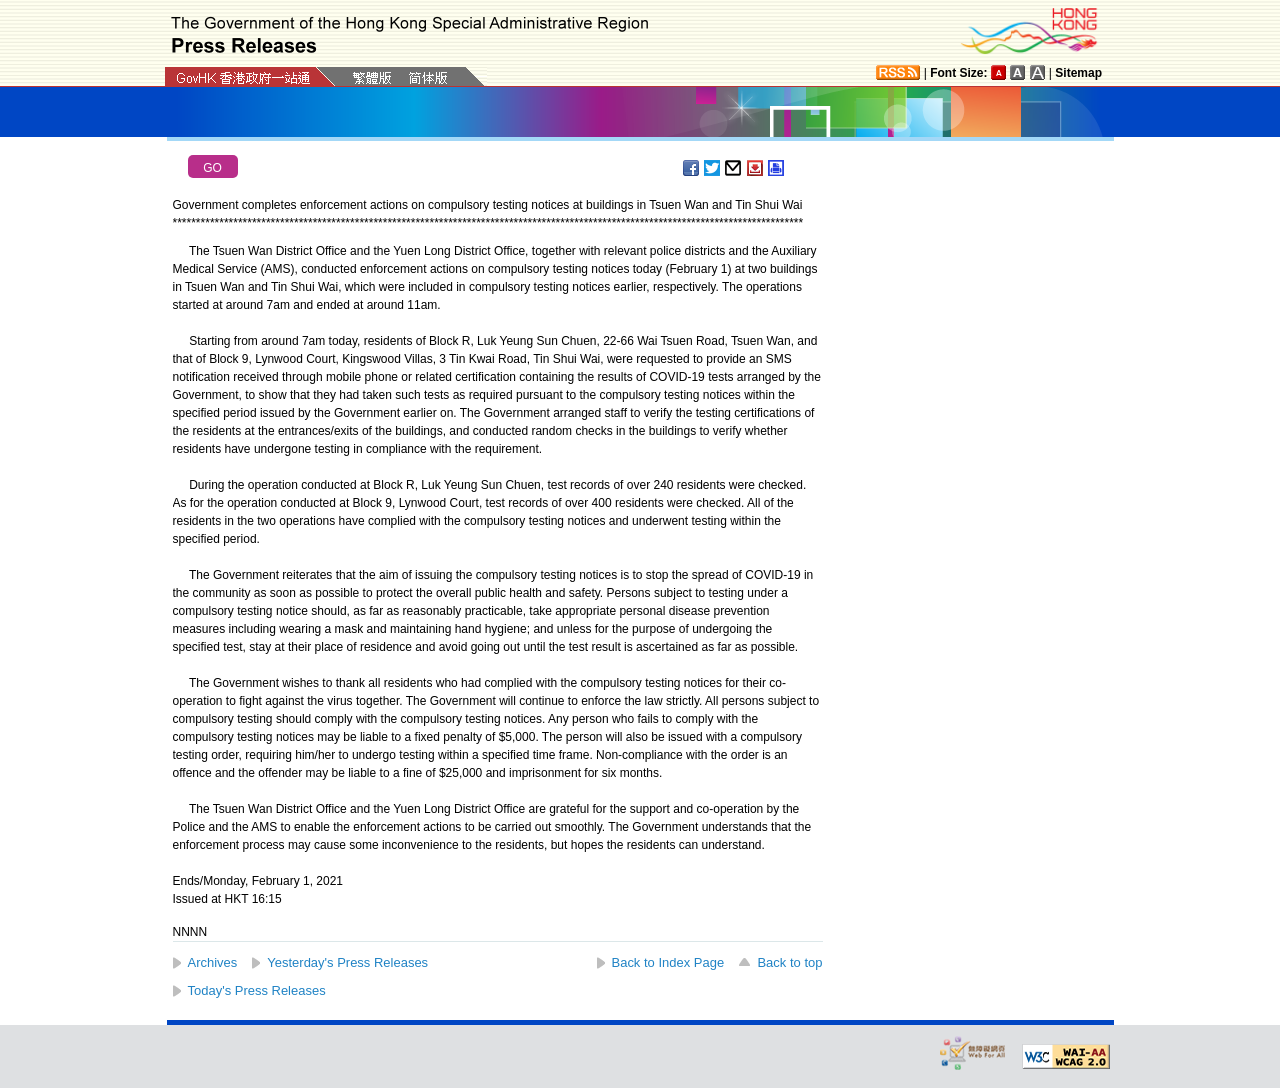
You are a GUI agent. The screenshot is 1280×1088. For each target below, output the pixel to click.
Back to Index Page (668, 962)
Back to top (789, 962)
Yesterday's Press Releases (347, 962)
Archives (213, 962)
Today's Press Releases (257, 990)
